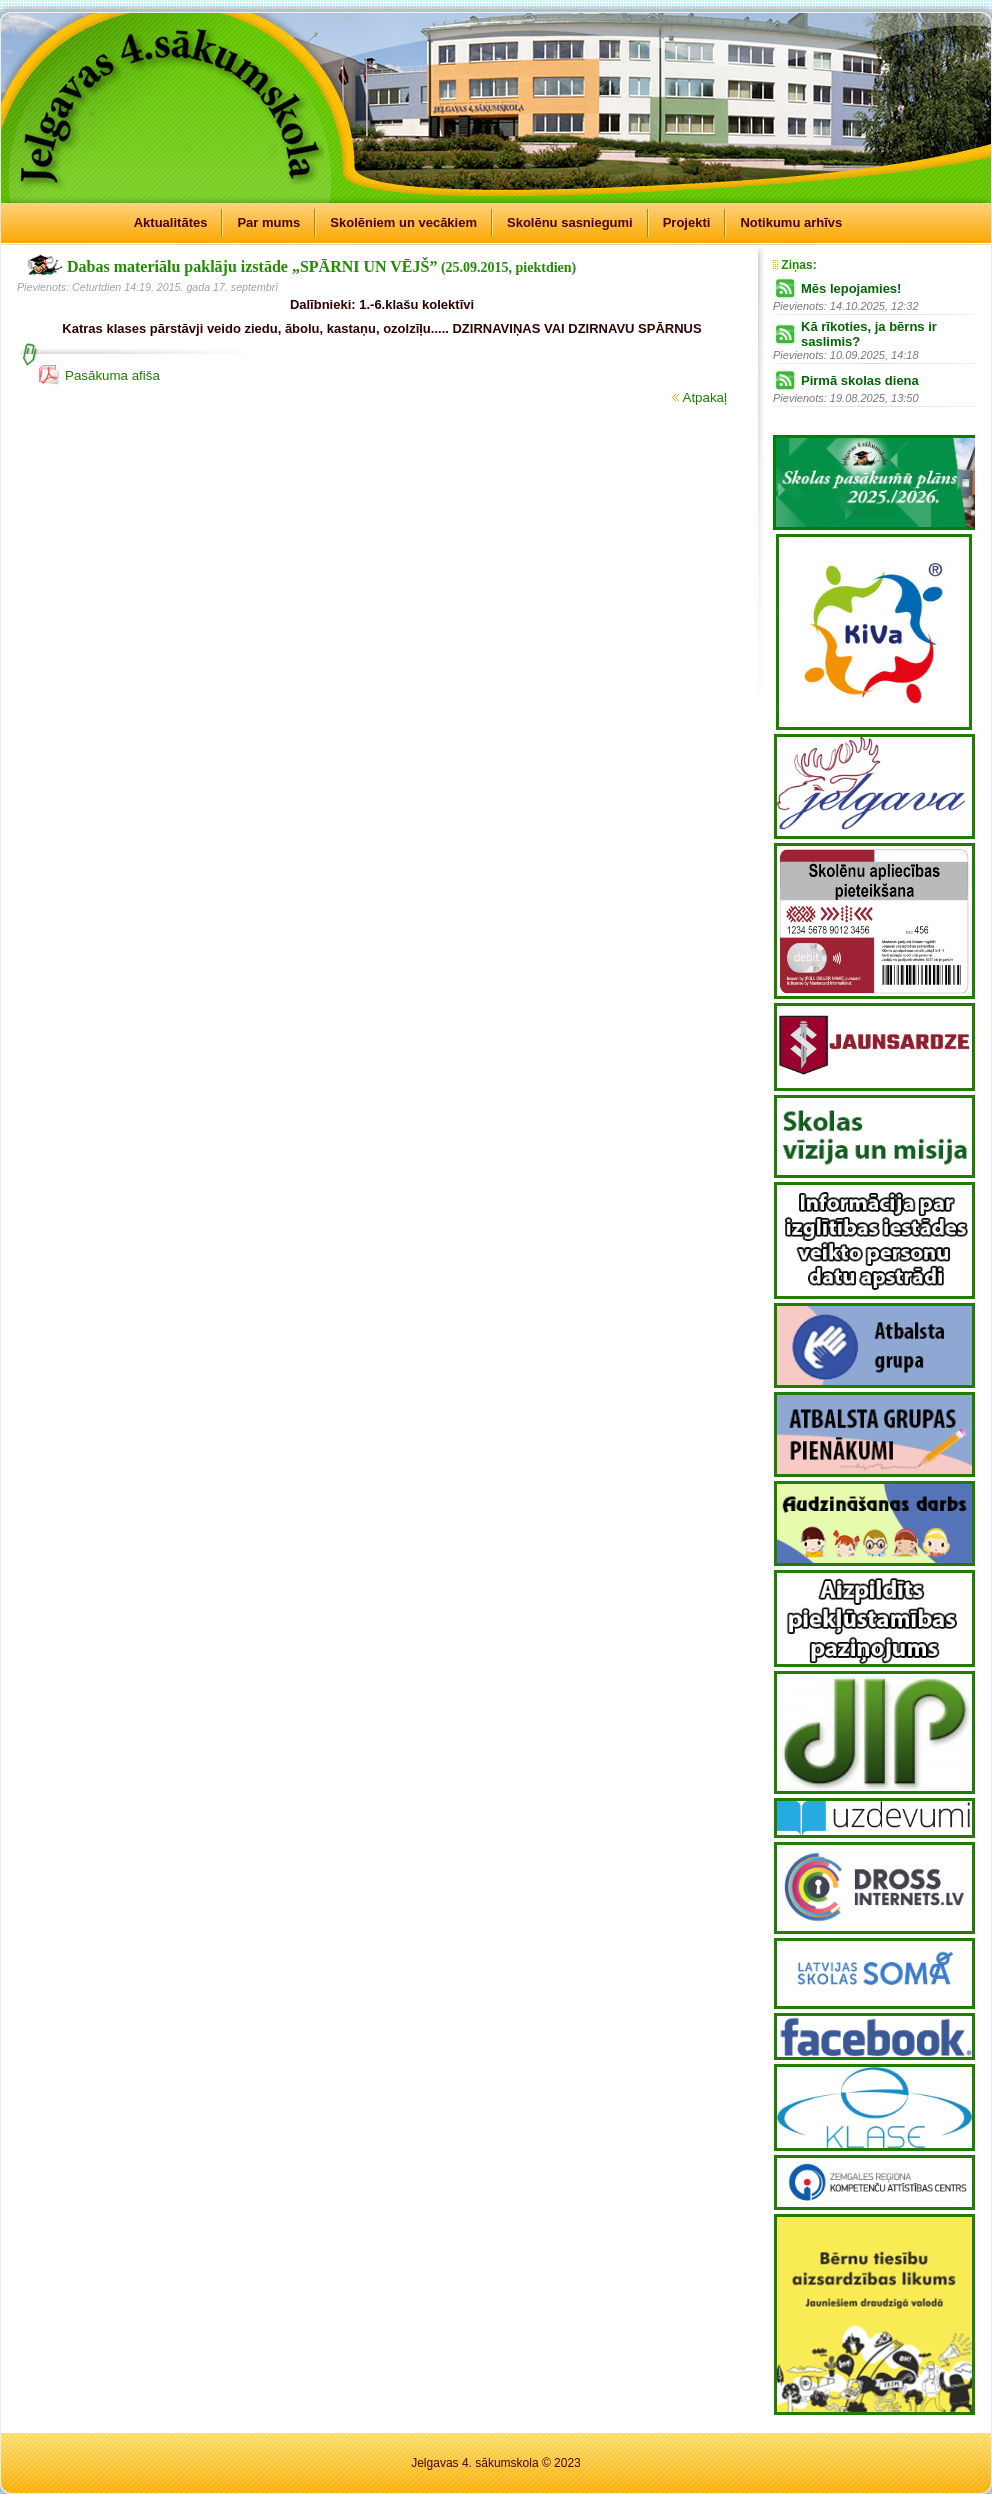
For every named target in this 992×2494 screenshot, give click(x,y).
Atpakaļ (699, 397)
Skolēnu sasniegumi (570, 222)
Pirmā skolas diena (860, 380)
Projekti (687, 222)
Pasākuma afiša (112, 375)
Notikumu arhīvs (791, 222)
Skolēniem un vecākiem (403, 222)
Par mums (268, 222)
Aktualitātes (171, 222)
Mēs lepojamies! (851, 288)
